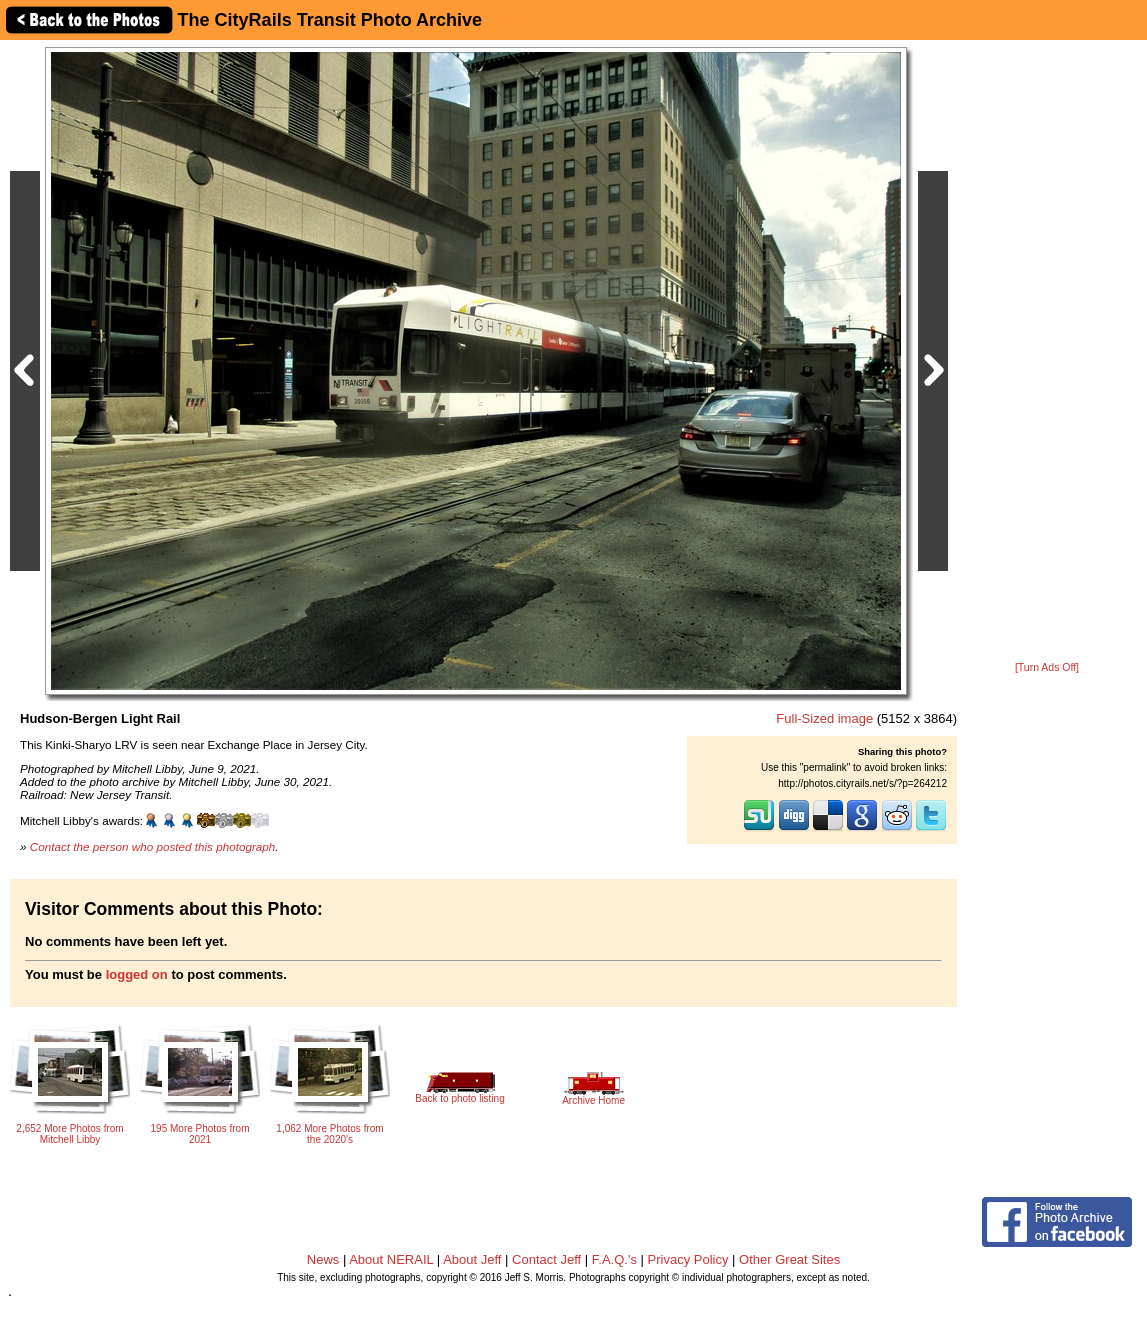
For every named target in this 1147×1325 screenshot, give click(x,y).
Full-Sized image (824, 718)
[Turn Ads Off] (1047, 667)
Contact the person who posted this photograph (153, 846)
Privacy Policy (688, 1259)
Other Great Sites (789, 1259)
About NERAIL (391, 1259)
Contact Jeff (546, 1259)
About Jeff (472, 1259)
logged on (137, 974)
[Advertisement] (1047, 352)
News (323, 1259)
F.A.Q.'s (614, 1259)
